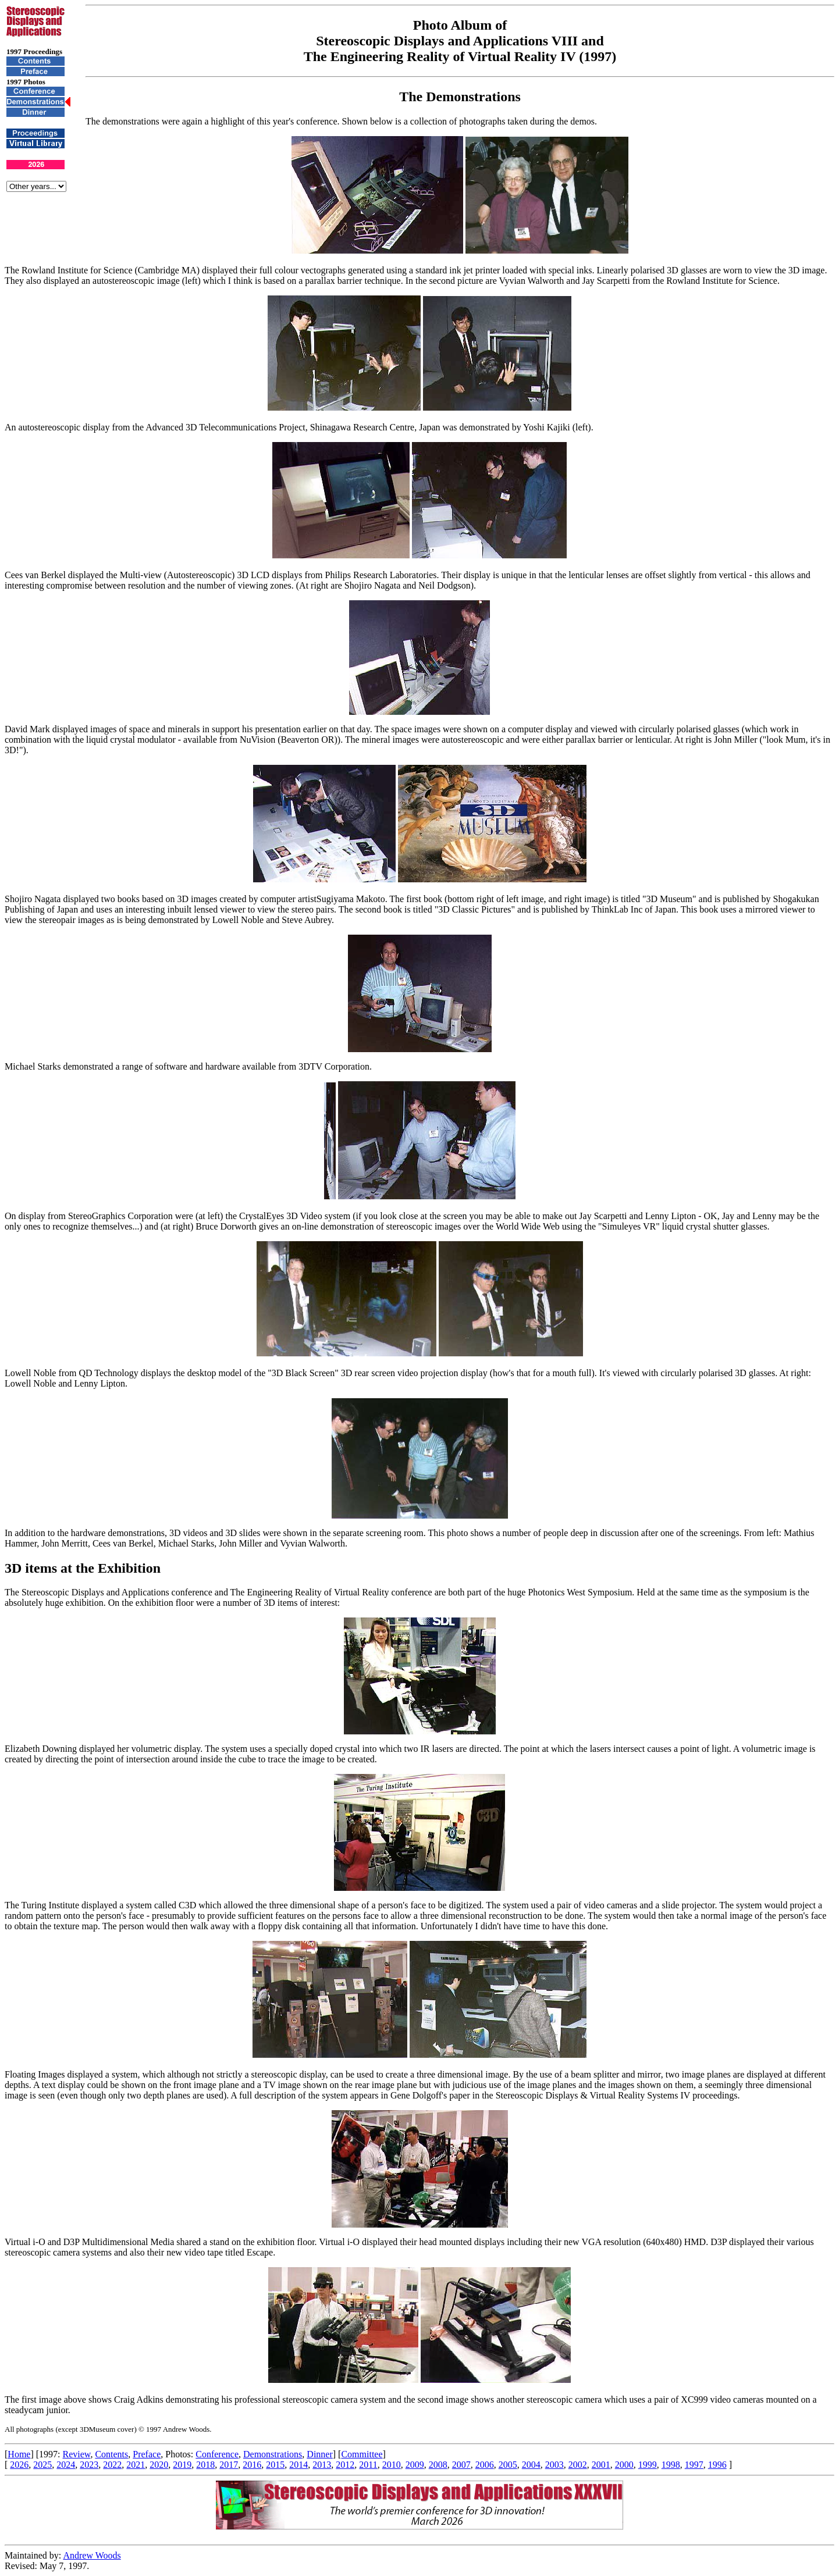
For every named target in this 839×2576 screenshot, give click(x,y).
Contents (111, 2454)
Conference (217, 2454)
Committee (361, 2454)
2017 (228, 2465)
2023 (89, 2465)
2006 (484, 2465)
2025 (42, 2465)
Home (19, 2454)
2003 (554, 2465)
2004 (531, 2465)
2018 (205, 2465)
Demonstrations (272, 2454)
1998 (671, 2465)
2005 (508, 2465)
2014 (298, 2465)
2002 (577, 2465)
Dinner (319, 2454)
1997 (694, 2465)
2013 (321, 2465)
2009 (415, 2465)
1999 (647, 2465)
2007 (461, 2465)
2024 (65, 2465)
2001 (601, 2465)
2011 (368, 2465)
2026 (19, 2465)
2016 (252, 2465)
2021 (135, 2465)
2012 (345, 2465)
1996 (717, 2465)
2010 (391, 2465)
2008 (438, 2465)
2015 (275, 2465)
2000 (624, 2465)
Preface (147, 2454)
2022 (112, 2465)
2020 (159, 2465)
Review (77, 2454)
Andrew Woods (91, 2555)
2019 (182, 2465)
